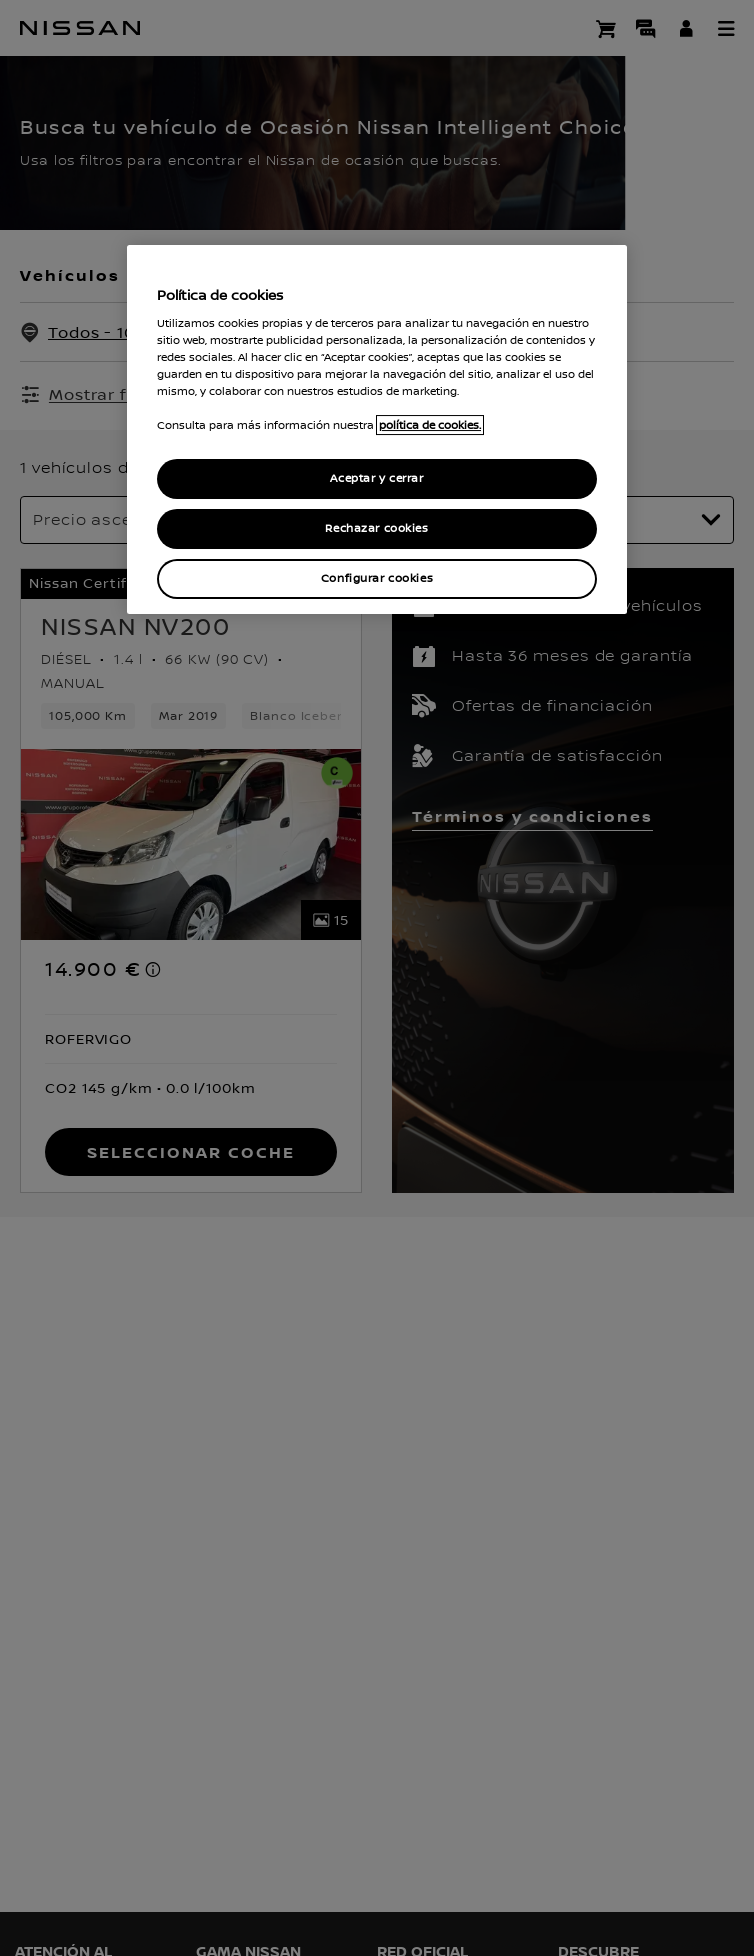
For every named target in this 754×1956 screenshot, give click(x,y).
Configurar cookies (377, 578)
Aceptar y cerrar (376, 478)
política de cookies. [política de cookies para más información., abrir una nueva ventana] (430, 425)
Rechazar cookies (376, 528)
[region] (377, 429)
